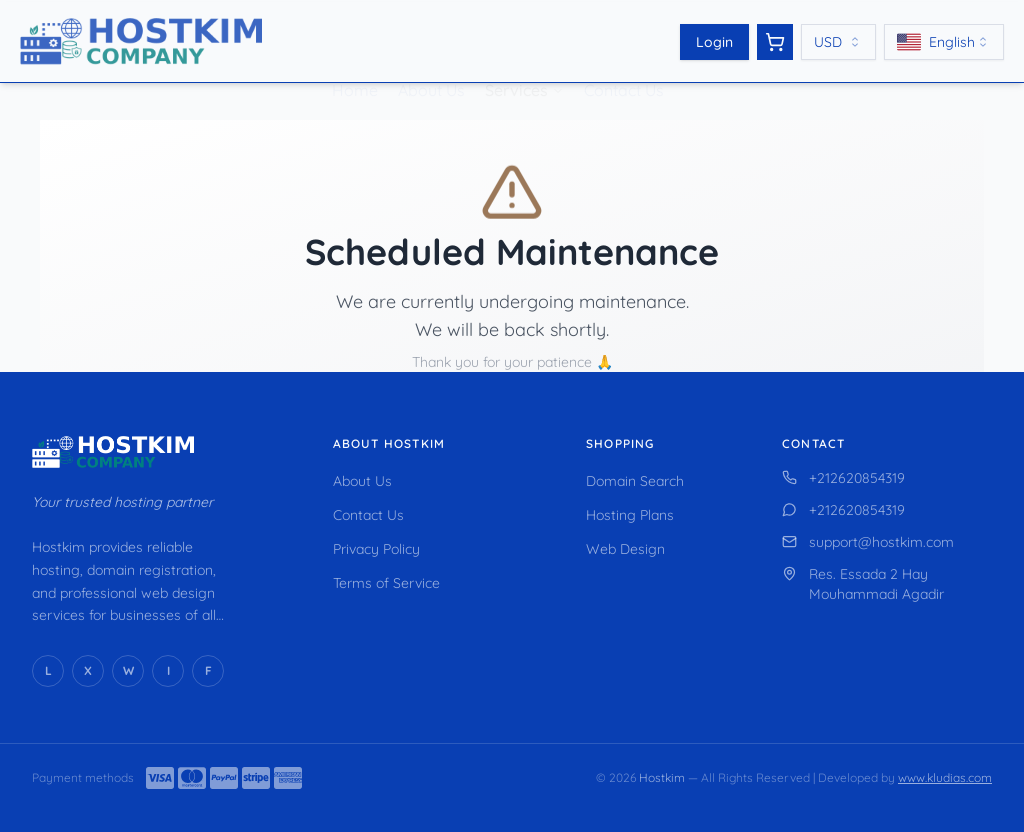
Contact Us (624, 64)
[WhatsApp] (128, 671)
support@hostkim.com (868, 542)
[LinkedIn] (48, 671)
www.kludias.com (945, 777)
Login (714, 42)
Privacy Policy (376, 549)
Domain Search (635, 481)
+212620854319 (843, 478)
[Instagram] (168, 671)
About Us (431, 64)
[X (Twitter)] (88, 671)
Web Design (625, 549)
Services (516, 64)
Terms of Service (386, 583)
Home (355, 64)
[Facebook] (208, 671)
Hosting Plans (630, 515)
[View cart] (775, 42)
